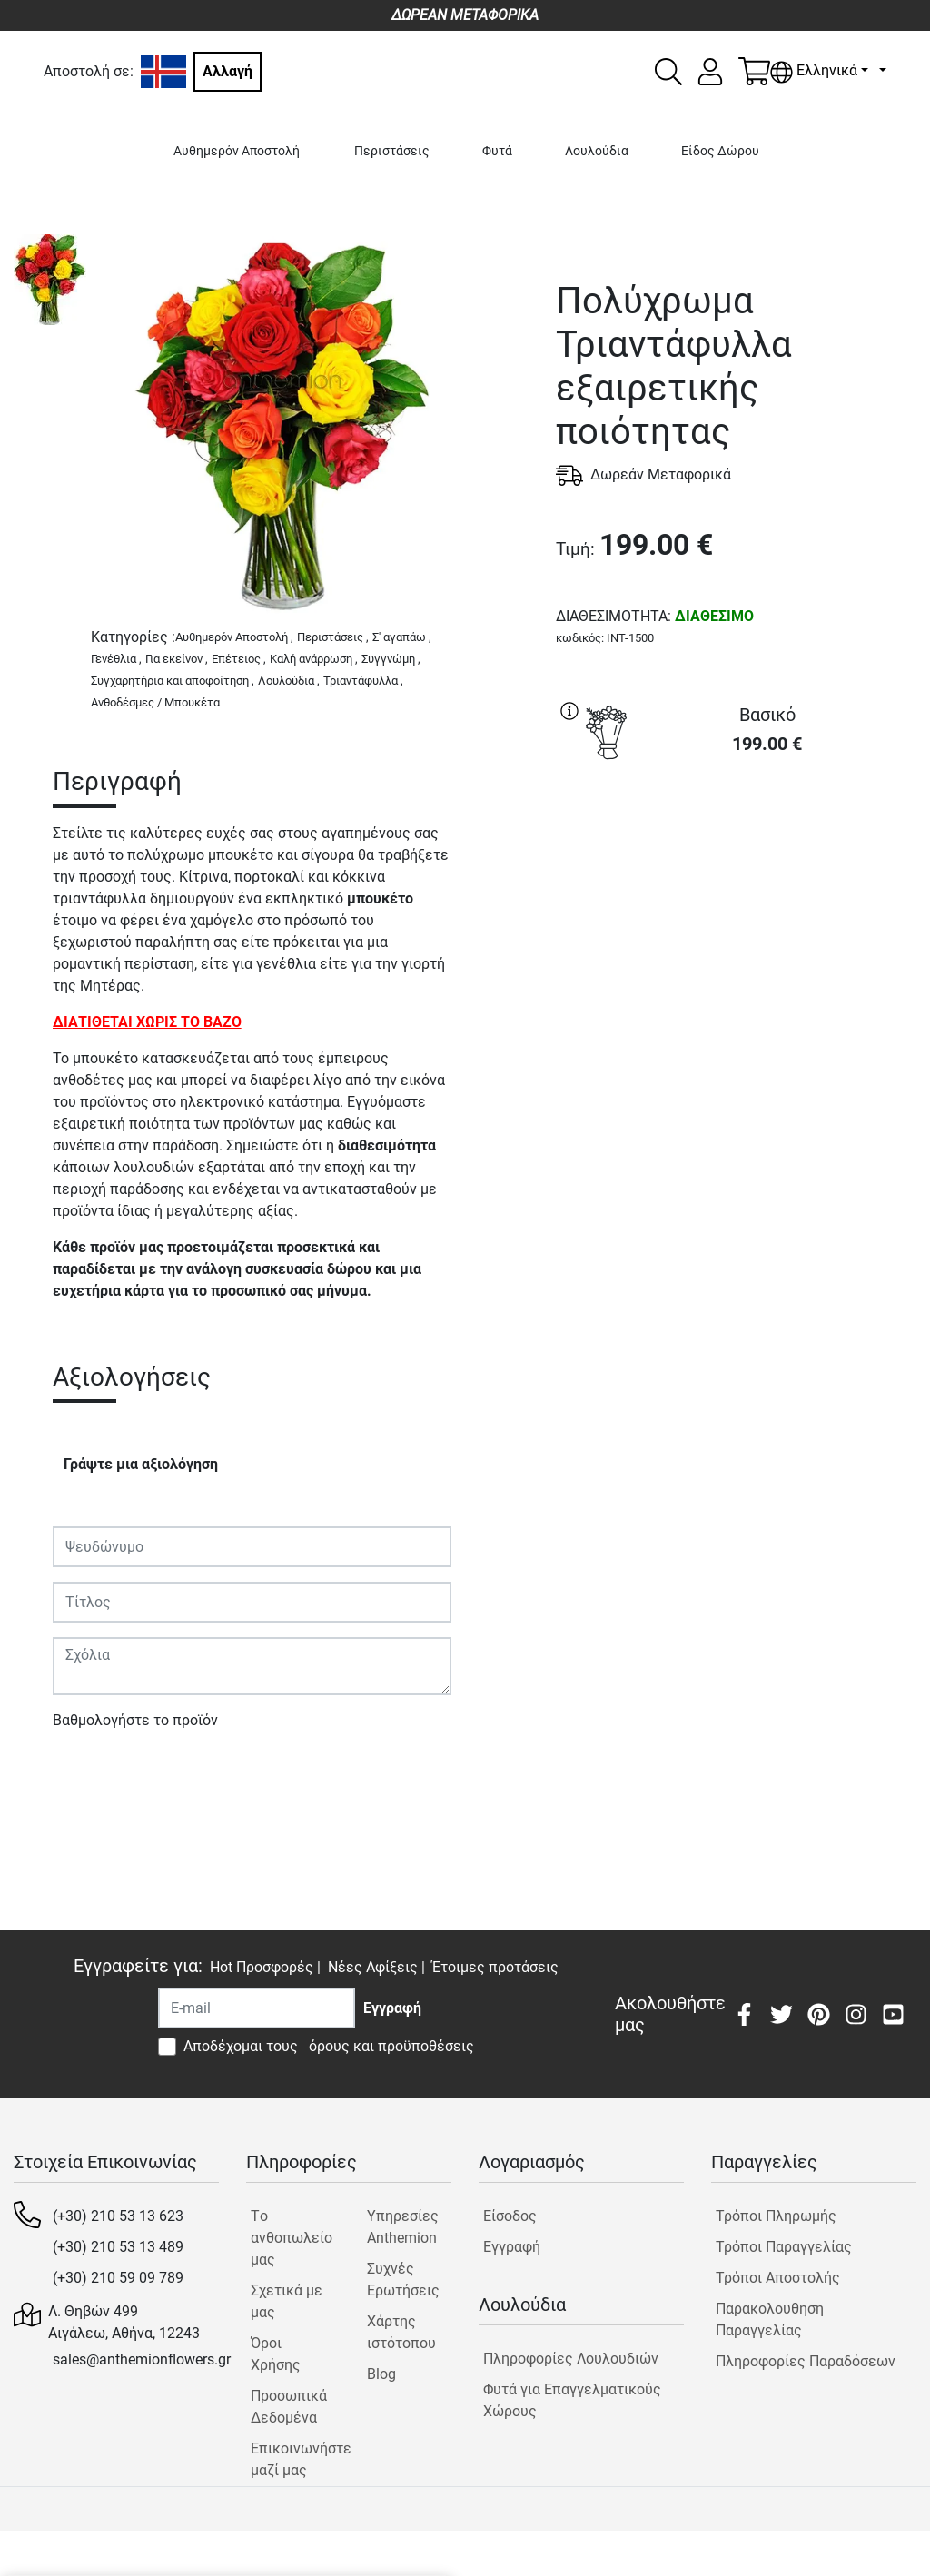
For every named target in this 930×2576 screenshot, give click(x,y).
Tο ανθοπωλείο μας (291, 2237)
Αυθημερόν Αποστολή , (234, 637)
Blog (381, 2374)
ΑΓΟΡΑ (736, 835)
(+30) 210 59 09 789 (118, 2277)
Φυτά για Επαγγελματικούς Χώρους (572, 2400)
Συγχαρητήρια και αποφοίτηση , (172, 680)
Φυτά (497, 151)
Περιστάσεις (392, 151)
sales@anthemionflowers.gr (142, 2359)
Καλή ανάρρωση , (314, 659)
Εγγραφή (511, 2246)
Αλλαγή (227, 71)
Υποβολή (92, 1772)
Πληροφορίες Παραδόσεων (805, 2361)
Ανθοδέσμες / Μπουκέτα (155, 702)
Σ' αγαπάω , (401, 637)
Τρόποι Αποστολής (778, 2277)
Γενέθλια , (116, 659)
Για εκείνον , (176, 659)
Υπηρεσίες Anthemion (403, 2226)
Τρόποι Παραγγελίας (784, 2246)
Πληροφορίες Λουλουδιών (570, 2358)
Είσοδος (510, 2216)
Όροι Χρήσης (276, 2354)
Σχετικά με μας (286, 2301)
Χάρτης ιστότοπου (401, 2332)
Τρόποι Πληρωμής (776, 2216)
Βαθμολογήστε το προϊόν (135, 1720)
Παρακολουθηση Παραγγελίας (770, 2319)
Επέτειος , (239, 659)
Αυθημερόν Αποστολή (236, 151)
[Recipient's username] (256, 2008)
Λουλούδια (596, 151)
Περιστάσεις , (333, 637)
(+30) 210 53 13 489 (118, 2246)
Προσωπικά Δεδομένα (289, 2406)
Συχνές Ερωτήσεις (403, 2279)
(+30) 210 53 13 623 (118, 2216)
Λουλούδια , (289, 680)
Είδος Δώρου (720, 151)
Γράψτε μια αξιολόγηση (141, 1464)
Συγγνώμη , (390, 659)
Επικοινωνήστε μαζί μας (293, 2459)
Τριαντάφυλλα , (363, 680)
